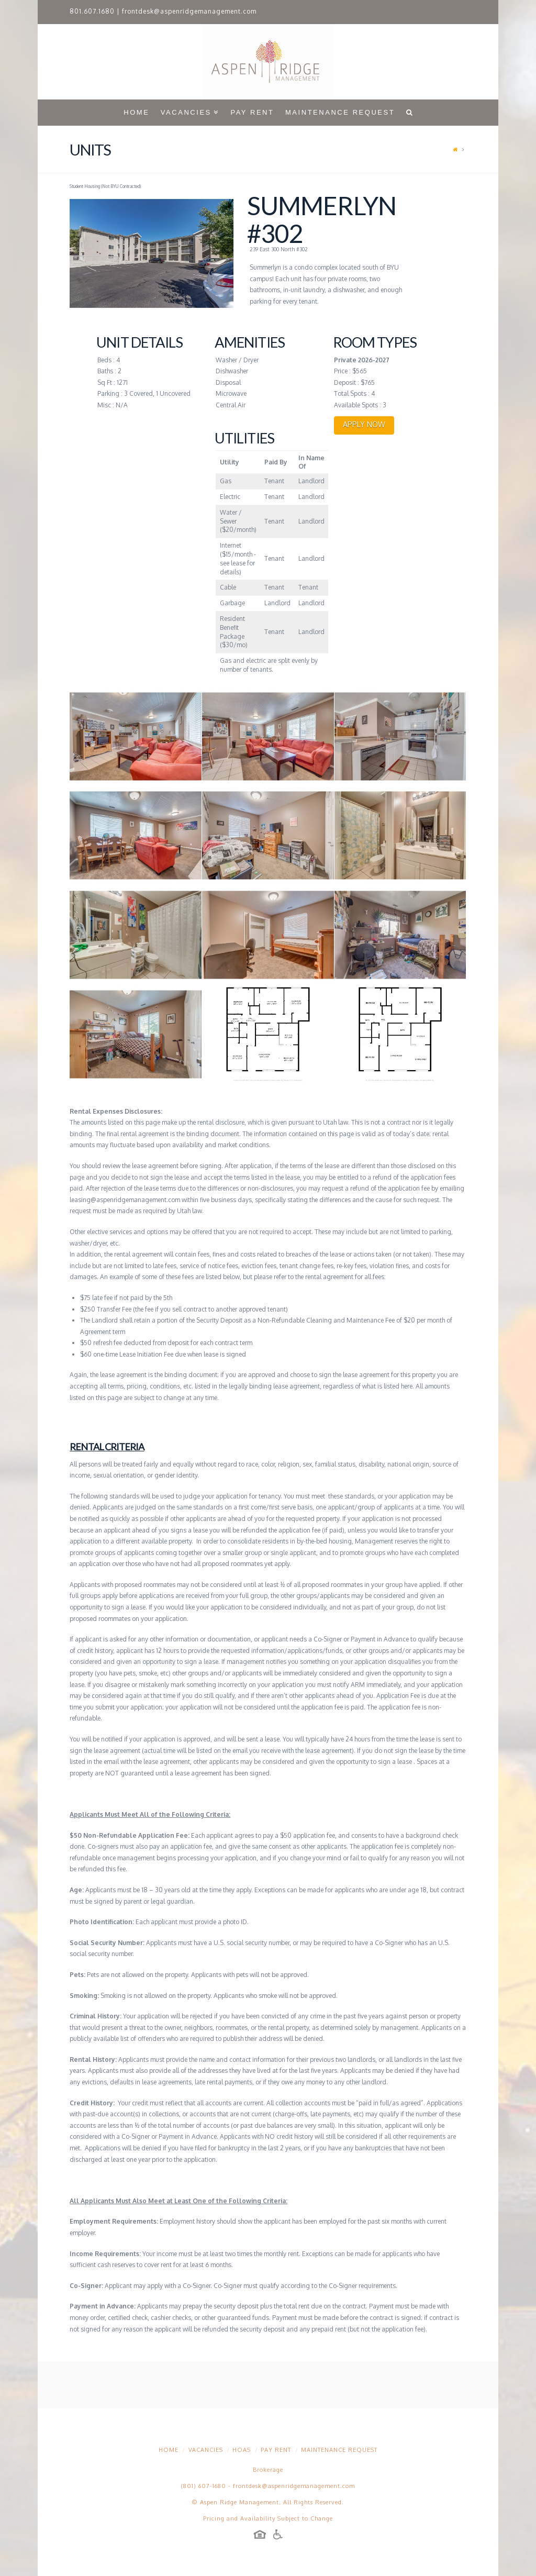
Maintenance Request (339, 2449)
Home (168, 2449)
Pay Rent (276, 2449)
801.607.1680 (92, 11)
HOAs (241, 2449)
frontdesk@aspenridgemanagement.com (189, 11)
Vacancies (205, 2449)
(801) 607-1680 (203, 2486)
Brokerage (268, 2469)
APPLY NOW (364, 424)
